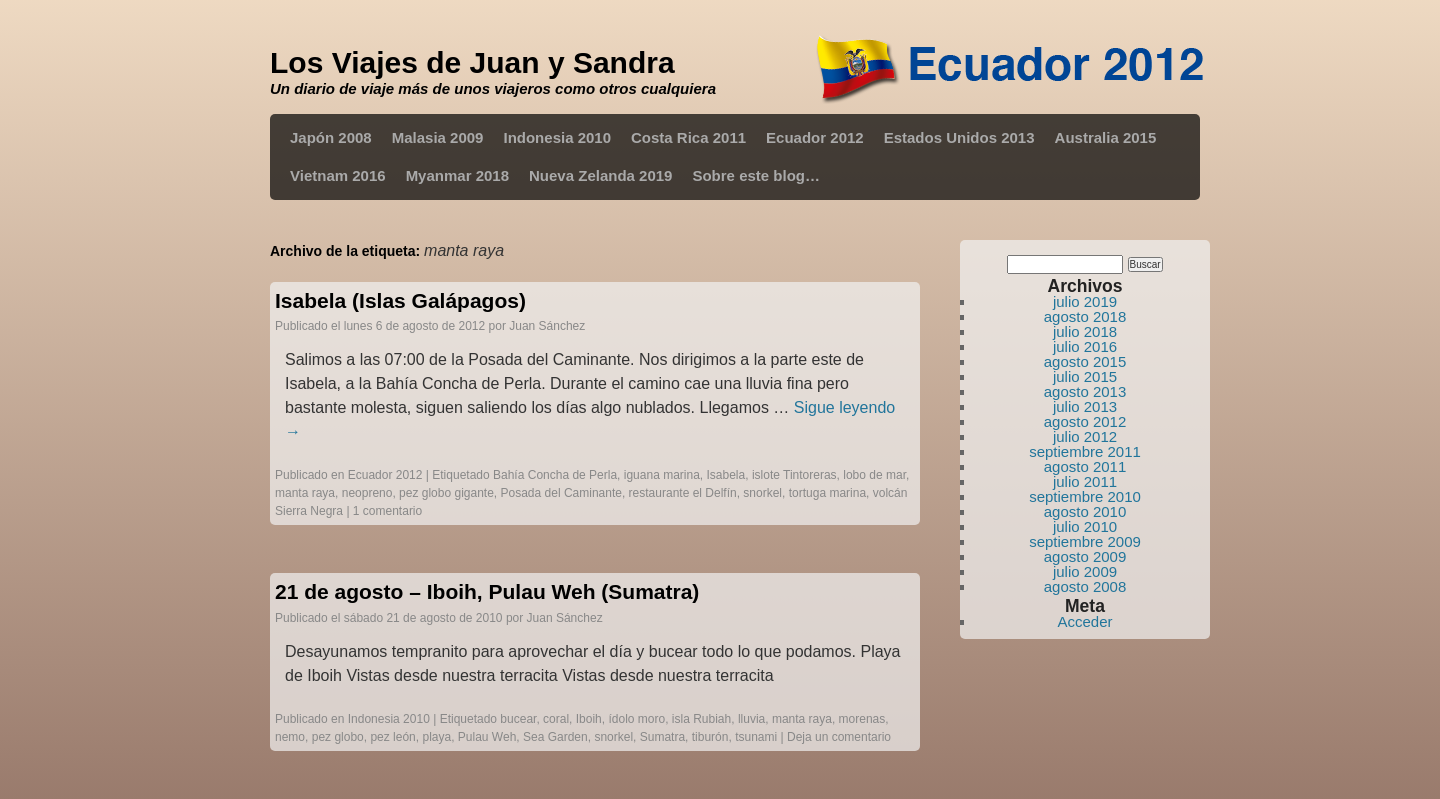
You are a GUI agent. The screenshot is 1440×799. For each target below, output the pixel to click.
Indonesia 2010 (557, 137)
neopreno (367, 493)
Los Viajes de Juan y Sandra (472, 62)
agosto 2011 (1085, 466)
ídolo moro (636, 719)
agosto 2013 (1085, 391)
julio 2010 (1085, 526)
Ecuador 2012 (815, 137)
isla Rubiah (701, 719)
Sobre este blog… (756, 175)
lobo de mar (874, 475)
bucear (518, 719)
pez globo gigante (446, 493)
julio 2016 (1085, 346)
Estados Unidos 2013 (959, 137)
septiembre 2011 (1085, 451)
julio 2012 (1085, 436)
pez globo (338, 737)
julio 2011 (1085, 481)
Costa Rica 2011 (688, 137)
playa (436, 737)
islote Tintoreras (794, 475)
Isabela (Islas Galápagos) (400, 300)
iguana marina (662, 475)
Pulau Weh (487, 737)
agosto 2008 (1085, 586)
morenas (862, 719)
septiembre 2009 (1085, 541)
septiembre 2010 (1085, 496)
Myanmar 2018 (457, 175)
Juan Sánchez (547, 326)
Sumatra (662, 737)
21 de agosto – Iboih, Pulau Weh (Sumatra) (487, 591)
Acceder (1084, 621)
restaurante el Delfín (683, 493)
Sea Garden (555, 737)
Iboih (589, 719)
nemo (290, 737)
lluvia (751, 719)
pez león (392, 737)
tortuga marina (827, 493)
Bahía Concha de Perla (555, 475)
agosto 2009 (1085, 556)
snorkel (762, 493)
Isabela (726, 475)
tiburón (710, 737)
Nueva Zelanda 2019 (600, 175)
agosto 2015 (1085, 361)
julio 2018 (1085, 331)
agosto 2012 (1085, 421)
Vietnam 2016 (338, 175)
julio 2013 (1085, 406)
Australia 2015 (1106, 137)
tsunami (756, 737)
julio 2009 (1085, 571)
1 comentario (387, 511)
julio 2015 (1085, 376)
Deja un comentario (839, 737)
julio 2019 (1085, 301)
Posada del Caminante (561, 493)
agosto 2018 (1085, 316)
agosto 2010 (1085, 511)
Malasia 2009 (438, 137)
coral (556, 719)
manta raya (305, 493)
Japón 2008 (331, 137)
